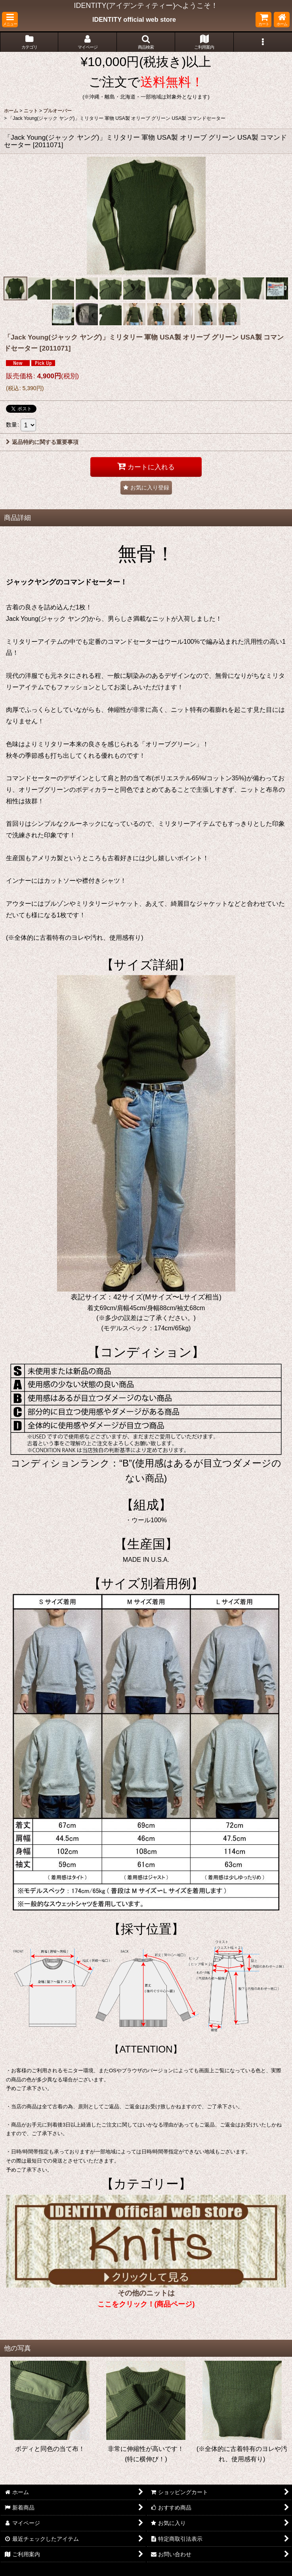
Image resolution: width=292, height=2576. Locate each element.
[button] (10, 19)
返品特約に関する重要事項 (42, 442)
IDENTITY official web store (134, 19)
